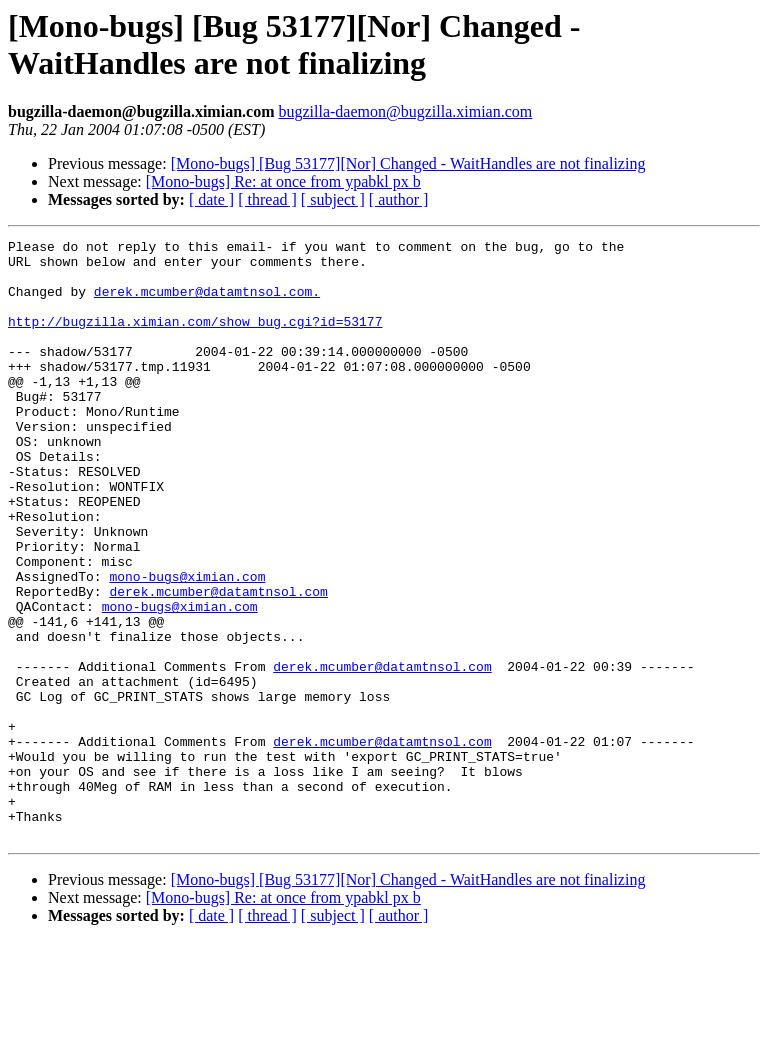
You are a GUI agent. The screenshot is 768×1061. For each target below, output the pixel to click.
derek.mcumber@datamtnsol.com (218, 663)
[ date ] (211, 199)
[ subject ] (333, 199)
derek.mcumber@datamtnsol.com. (207, 303)
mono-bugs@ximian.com (187, 645)
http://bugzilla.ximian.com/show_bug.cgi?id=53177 (195, 339)
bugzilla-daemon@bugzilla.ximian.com (405, 111)
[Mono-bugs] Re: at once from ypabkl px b (283, 181)
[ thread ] (267, 199)
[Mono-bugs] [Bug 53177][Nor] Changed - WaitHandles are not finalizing (408, 163)
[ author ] (399, 199)
